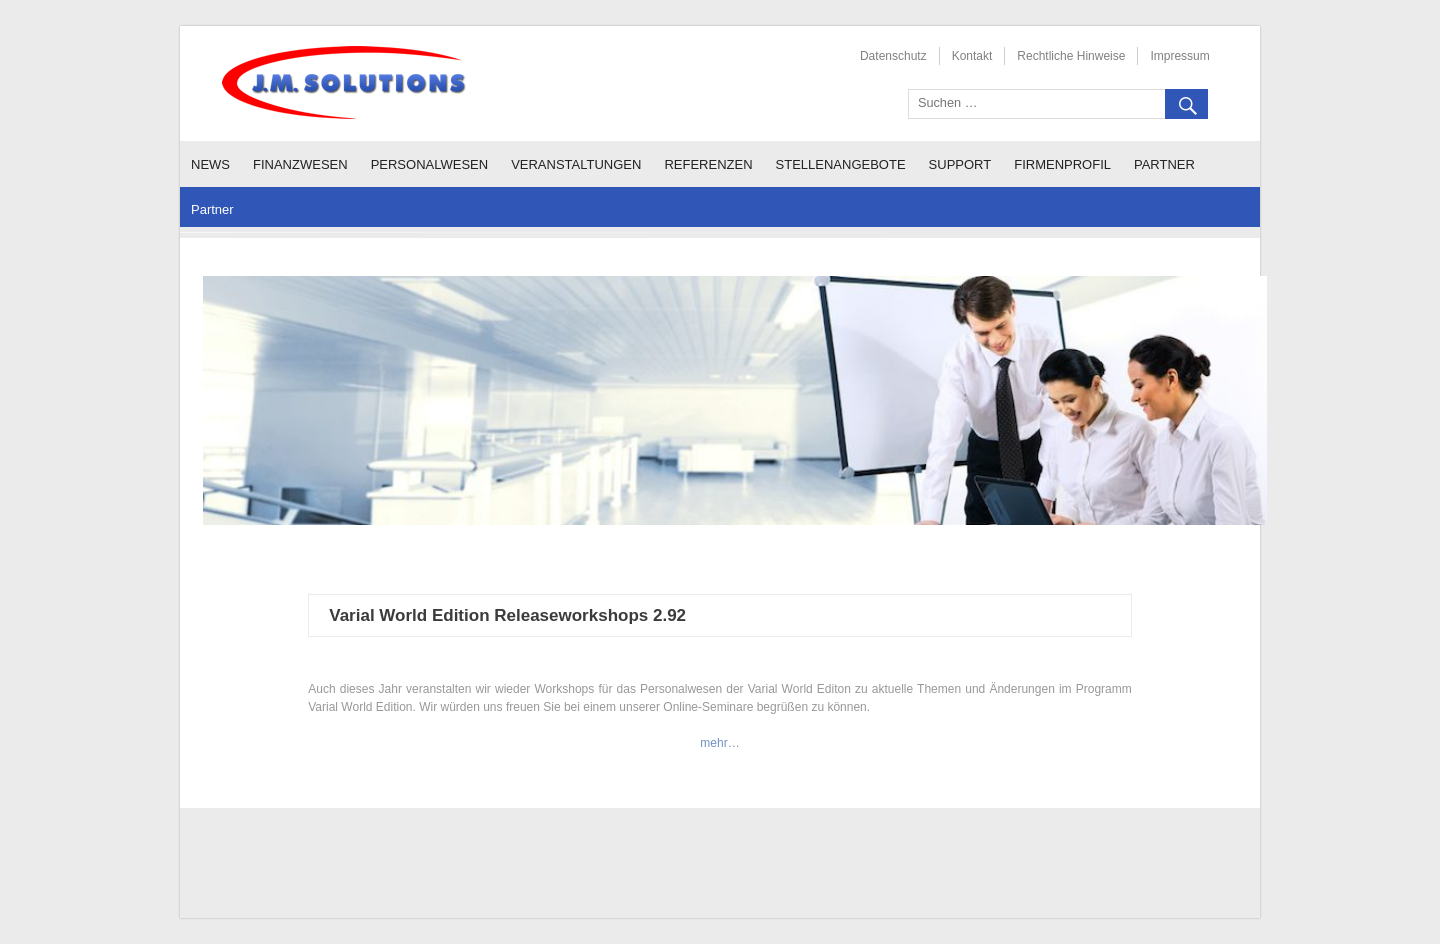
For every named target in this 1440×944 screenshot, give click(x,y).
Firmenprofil (1062, 164)
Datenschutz (893, 56)
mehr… (719, 743)
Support (960, 164)
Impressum (1179, 56)
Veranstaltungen (576, 164)
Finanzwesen (300, 164)
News (210, 164)
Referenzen (708, 164)
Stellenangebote (841, 164)
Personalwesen (430, 164)
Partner (1164, 164)
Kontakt (972, 56)
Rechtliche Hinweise (1071, 56)
